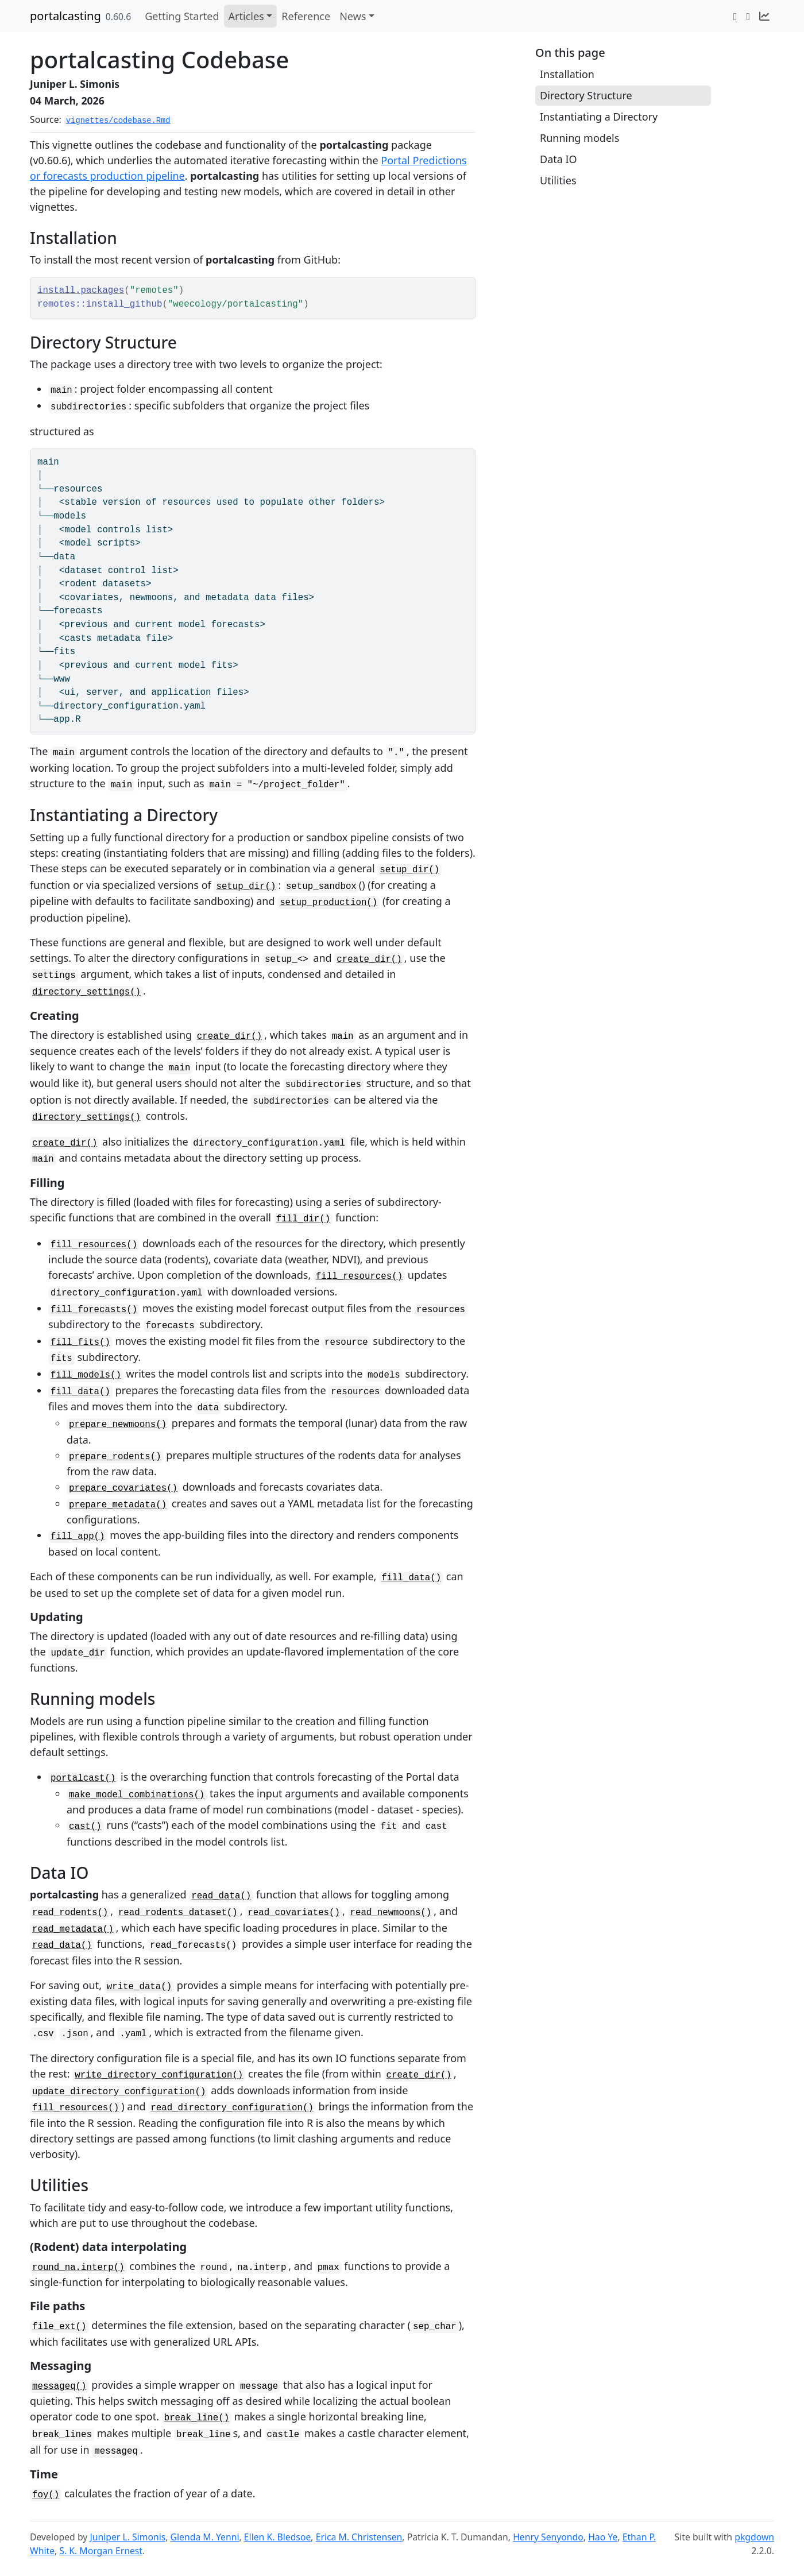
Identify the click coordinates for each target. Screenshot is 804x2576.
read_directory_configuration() (232, 2108)
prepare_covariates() (123, 1488)
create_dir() (369, 959)
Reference (305, 16)
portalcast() (83, 1778)
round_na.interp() (78, 2267)
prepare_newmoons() (118, 1424)
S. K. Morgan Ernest (100, 2550)
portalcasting (65, 16)
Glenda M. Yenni (205, 2537)
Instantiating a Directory (599, 116)
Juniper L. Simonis (127, 2537)
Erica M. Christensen (359, 2537)
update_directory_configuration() (119, 2092)
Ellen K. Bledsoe (277, 2537)
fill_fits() (80, 1342)
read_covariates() (294, 1913)
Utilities (558, 180)
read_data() (221, 1896)
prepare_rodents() (115, 1457)
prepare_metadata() (118, 1505)
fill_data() (80, 1392)
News (352, 16)
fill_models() (86, 1375)
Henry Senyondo (548, 2537)
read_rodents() (70, 1913)
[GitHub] (748, 16)
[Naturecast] (764, 16)
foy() (45, 2495)
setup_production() (328, 903)
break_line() (196, 2418)
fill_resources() (94, 1245)
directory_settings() (86, 992)
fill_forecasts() (94, 1310)
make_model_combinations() (136, 1795)
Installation (567, 74)
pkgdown (754, 2537)
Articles (246, 16)
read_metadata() (73, 1929)
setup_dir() (409, 870)
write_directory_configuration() (159, 2075)
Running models (579, 138)
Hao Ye (602, 2537)
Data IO (558, 159)
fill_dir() (303, 1219)
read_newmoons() (391, 1913)
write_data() (139, 1987)
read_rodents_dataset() (178, 1913)
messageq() (59, 2386)
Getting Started (182, 16)
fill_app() (78, 1536)
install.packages (80, 290)
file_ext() (59, 2327)
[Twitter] (735, 16)
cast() (85, 1826)
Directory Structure (586, 95)
